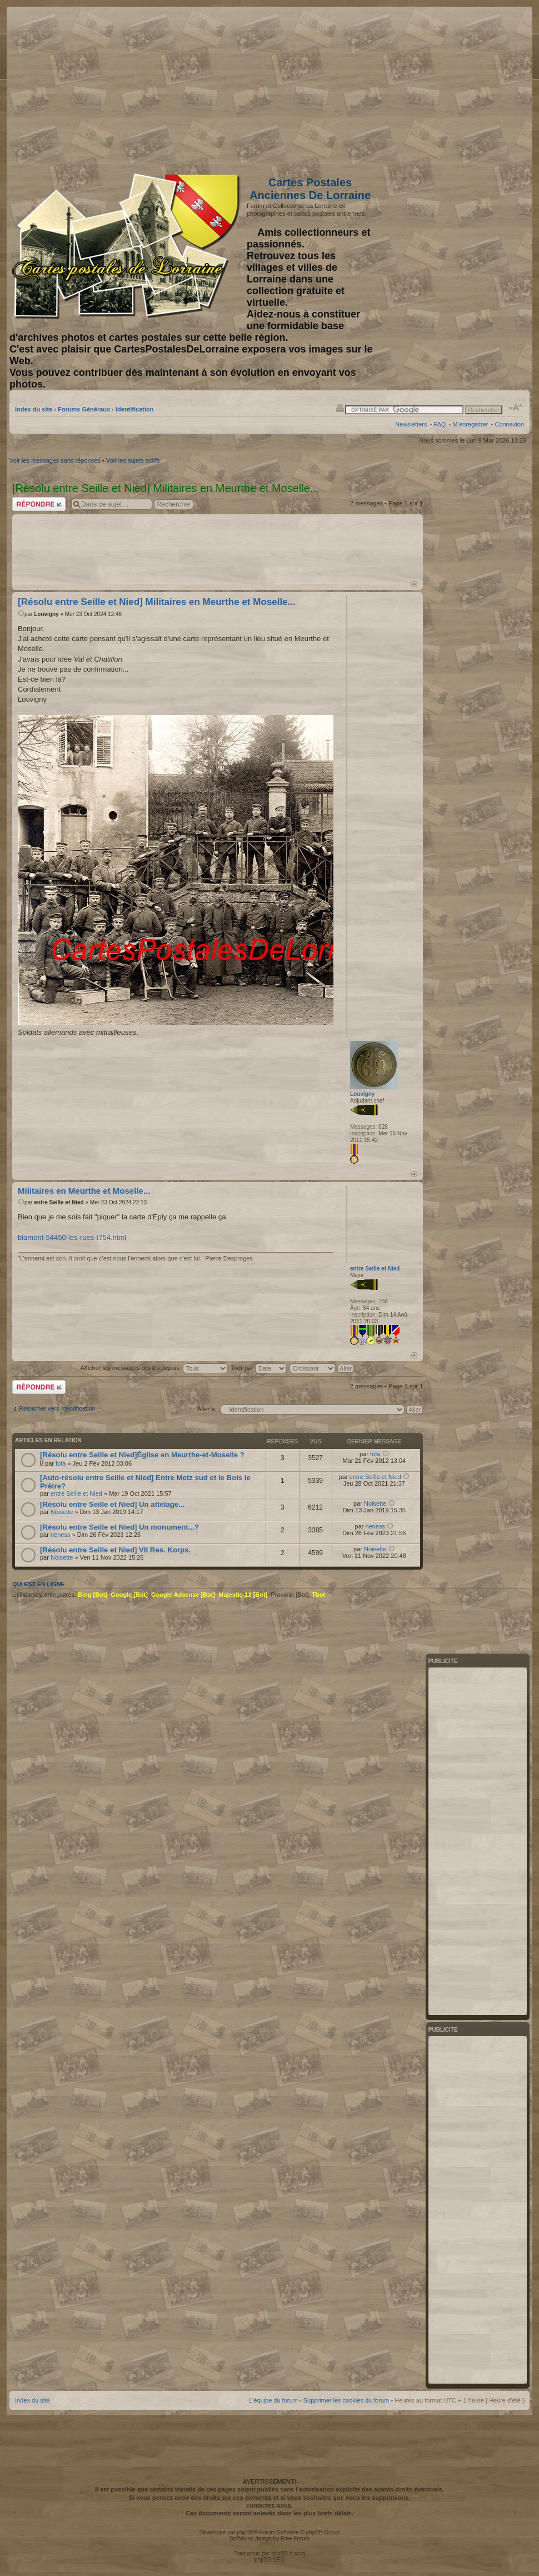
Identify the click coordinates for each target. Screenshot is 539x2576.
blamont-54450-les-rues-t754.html (72, 1237)
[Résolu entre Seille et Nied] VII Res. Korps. (115, 1550)
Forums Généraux (84, 409)
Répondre (39, 504)
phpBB (245, 2532)
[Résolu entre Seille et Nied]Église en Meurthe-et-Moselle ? (142, 1455)
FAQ (439, 424)
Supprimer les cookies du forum (346, 2400)
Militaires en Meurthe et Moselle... (84, 1190)
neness (60, 1534)
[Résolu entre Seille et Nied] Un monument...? (119, 1527)
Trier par (259, 1367)
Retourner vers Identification (57, 1408)
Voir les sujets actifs (133, 460)
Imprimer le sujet (340, 408)
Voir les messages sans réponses (55, 460)
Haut (414, 584)
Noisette (62, 1511)
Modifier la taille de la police (516, 408)
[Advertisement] (436, 87)
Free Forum (295, 2538)
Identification (134, 409)
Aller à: (206, 1409)
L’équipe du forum (273, 2400)
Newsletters (411, 424)
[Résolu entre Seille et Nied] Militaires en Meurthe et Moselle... (157, 602)
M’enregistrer (470, 424)
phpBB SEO (269, 2560)
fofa (61, 1463)
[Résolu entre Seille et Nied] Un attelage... (112, 1504)
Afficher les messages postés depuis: (153, 1367)
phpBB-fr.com (288, 2553)
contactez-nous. (269, 2505)
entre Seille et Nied (58, 1202)
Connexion (509, 424)
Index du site (33, 409)
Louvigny (46, 614)
